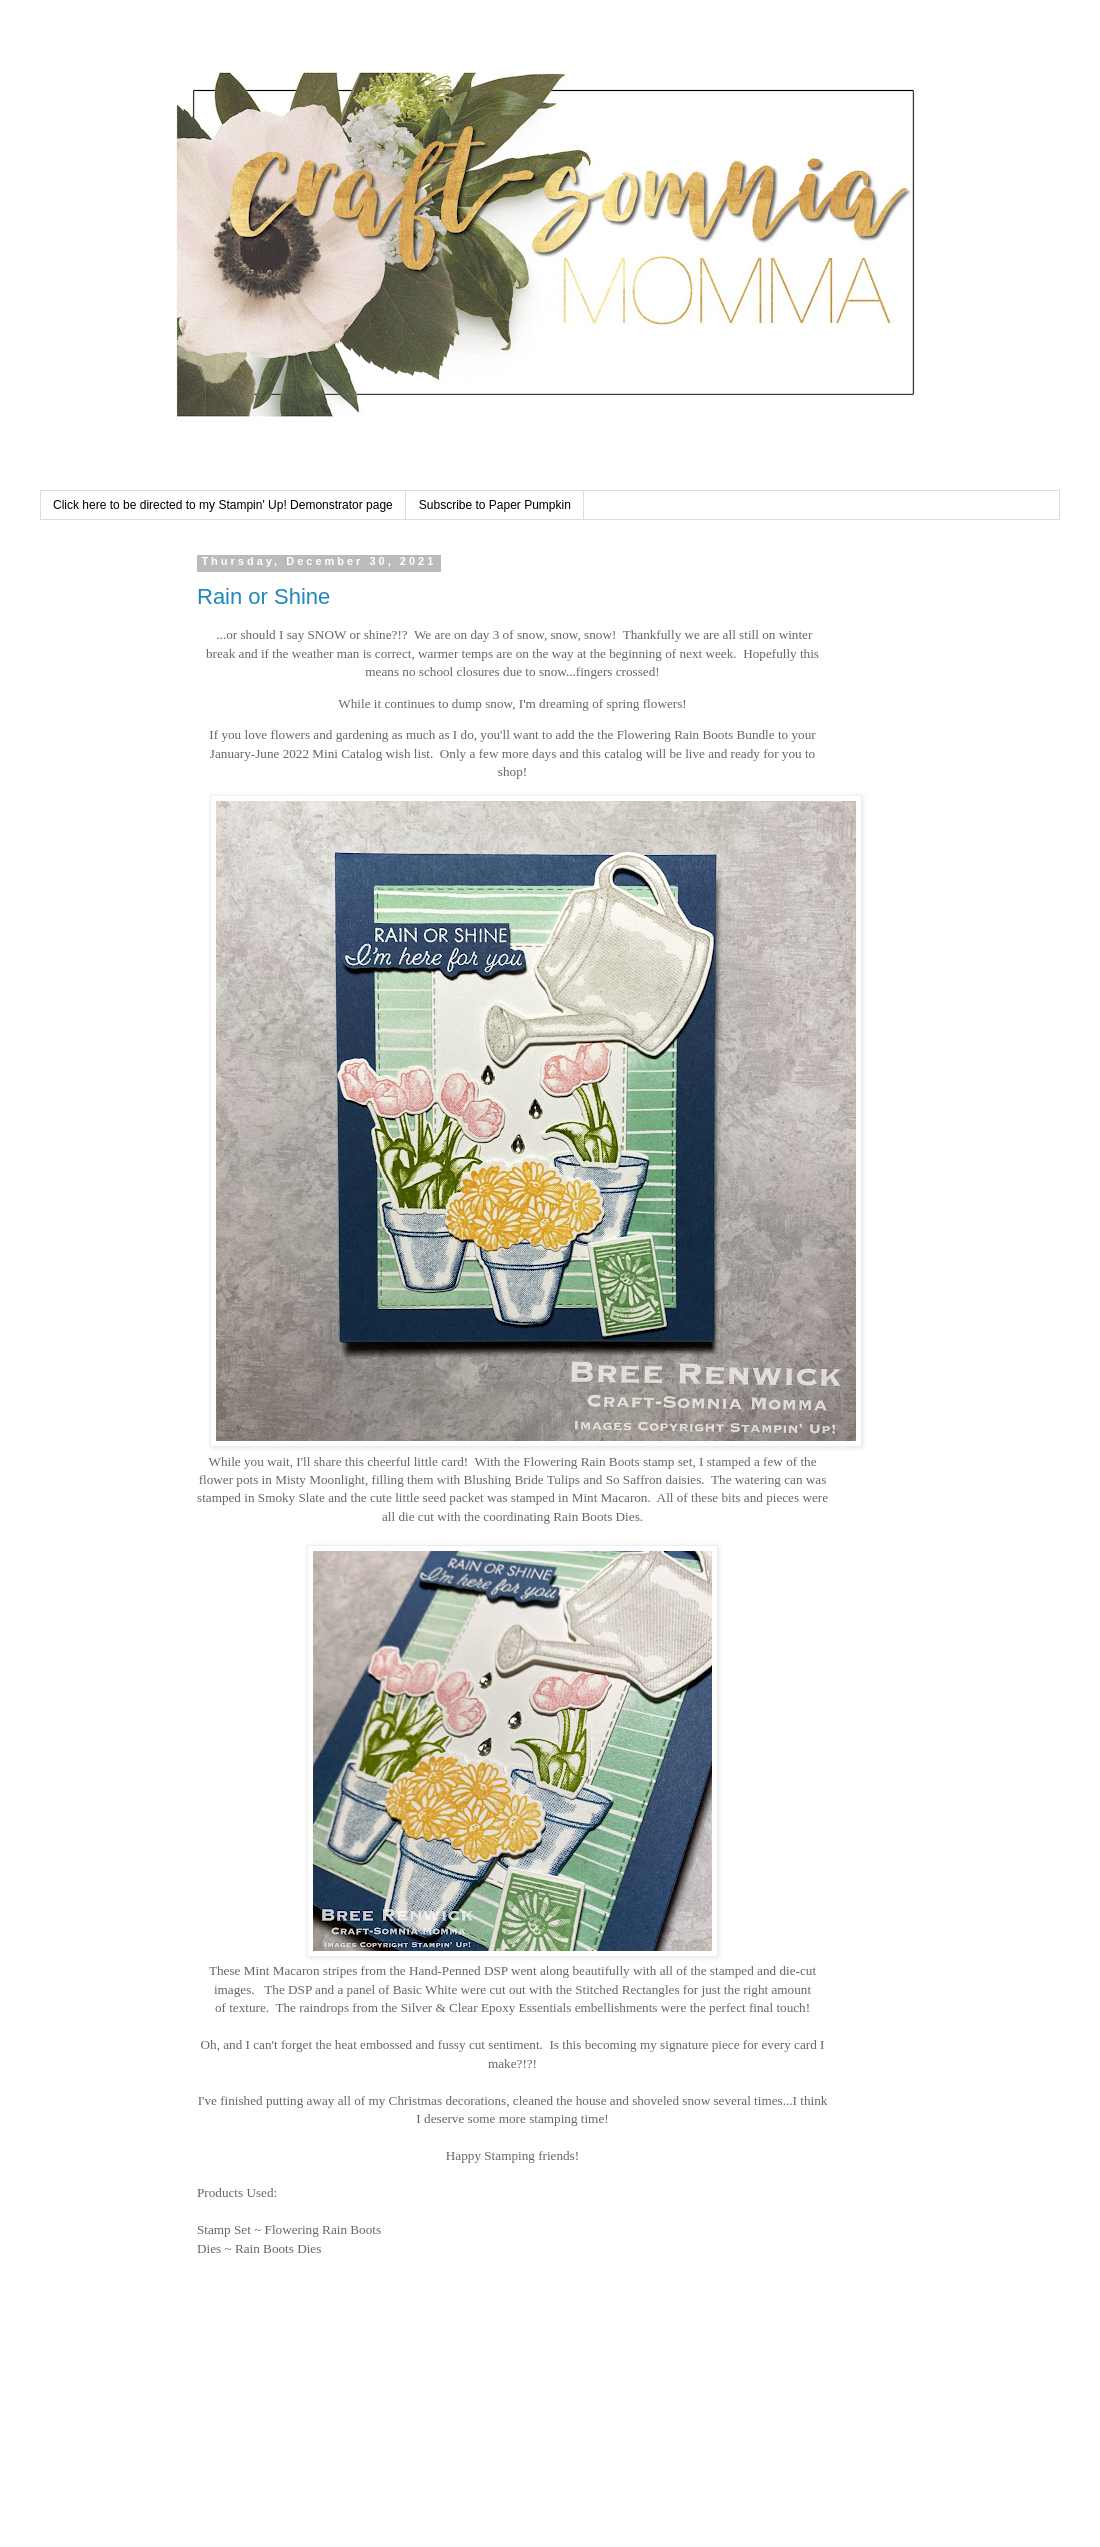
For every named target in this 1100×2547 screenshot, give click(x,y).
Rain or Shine (263, 596)
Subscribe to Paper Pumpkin (495, 505)
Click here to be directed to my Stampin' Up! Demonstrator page (223, 505)
